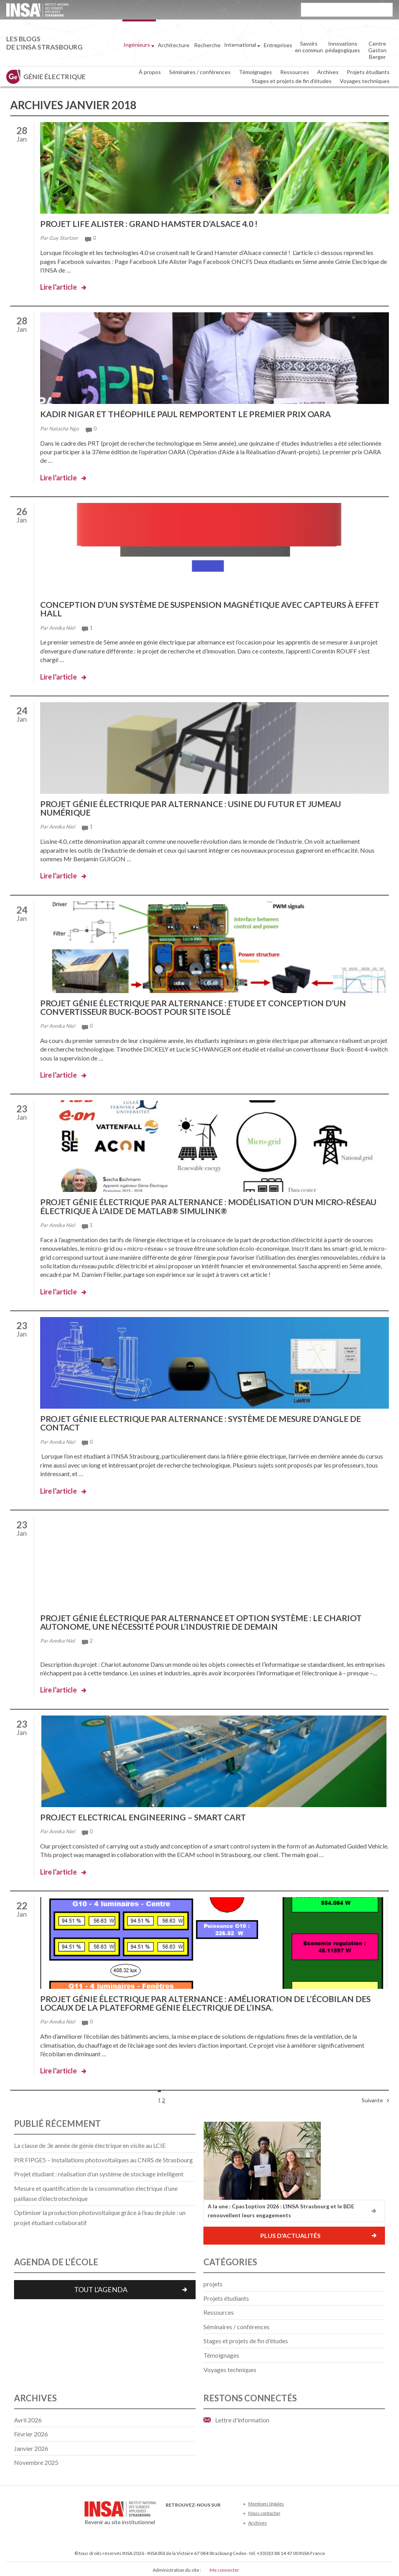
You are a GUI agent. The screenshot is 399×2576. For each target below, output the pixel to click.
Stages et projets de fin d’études (292, 81)
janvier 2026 (31, 2446)
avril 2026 (28, 2417)
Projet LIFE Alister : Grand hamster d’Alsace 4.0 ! (154, 223)
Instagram (222, 2514)
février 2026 (31, 2432)
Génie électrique (54, 77)
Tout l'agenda (100, 2287)
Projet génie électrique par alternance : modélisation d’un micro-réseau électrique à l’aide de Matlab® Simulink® (200, 1205)
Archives (328, 72)
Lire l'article (58, 287)
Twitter (183, 2514)
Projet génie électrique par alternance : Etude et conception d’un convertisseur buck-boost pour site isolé (200, 1006)
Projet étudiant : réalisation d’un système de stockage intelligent (99, 2172)
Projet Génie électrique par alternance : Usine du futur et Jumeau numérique (197, 807)
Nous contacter (264, 2511)
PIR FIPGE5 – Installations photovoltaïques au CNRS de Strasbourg (103, 2157)
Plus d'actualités (290, 2233)
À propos (150, 72)
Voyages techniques (365, 81)
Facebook (170, 2514)
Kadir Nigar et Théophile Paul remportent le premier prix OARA (192, 414)
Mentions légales (266, 2501)
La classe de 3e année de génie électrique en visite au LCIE (90, 2143)
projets (212, 2281)
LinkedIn (209, 2514)
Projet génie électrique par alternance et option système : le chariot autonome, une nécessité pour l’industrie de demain (208, 1620)
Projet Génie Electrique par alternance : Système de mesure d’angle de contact (208, 1421)
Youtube (196, 2514)
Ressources (294, 72)
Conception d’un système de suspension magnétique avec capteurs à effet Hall (204, 608)
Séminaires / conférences (200, 72)
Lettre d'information (242, 2417)
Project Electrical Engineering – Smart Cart (148, 1815)
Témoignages (255, 72)
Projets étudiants (368, 72)
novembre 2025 (36, 2460)
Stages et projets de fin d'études (245, 2338)
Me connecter (224, 2568)
